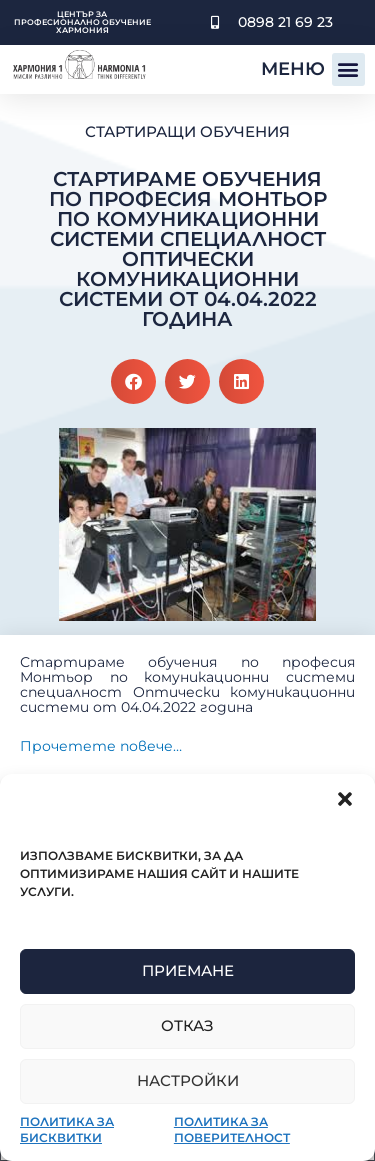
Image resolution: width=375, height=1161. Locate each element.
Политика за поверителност (232, 1129)
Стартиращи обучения (187, 131)
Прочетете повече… (101, 746)
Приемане (188, 970)
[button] (345, 799)
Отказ (187, 1025)
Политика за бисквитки (67, 1129)
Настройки (188, 1080)
